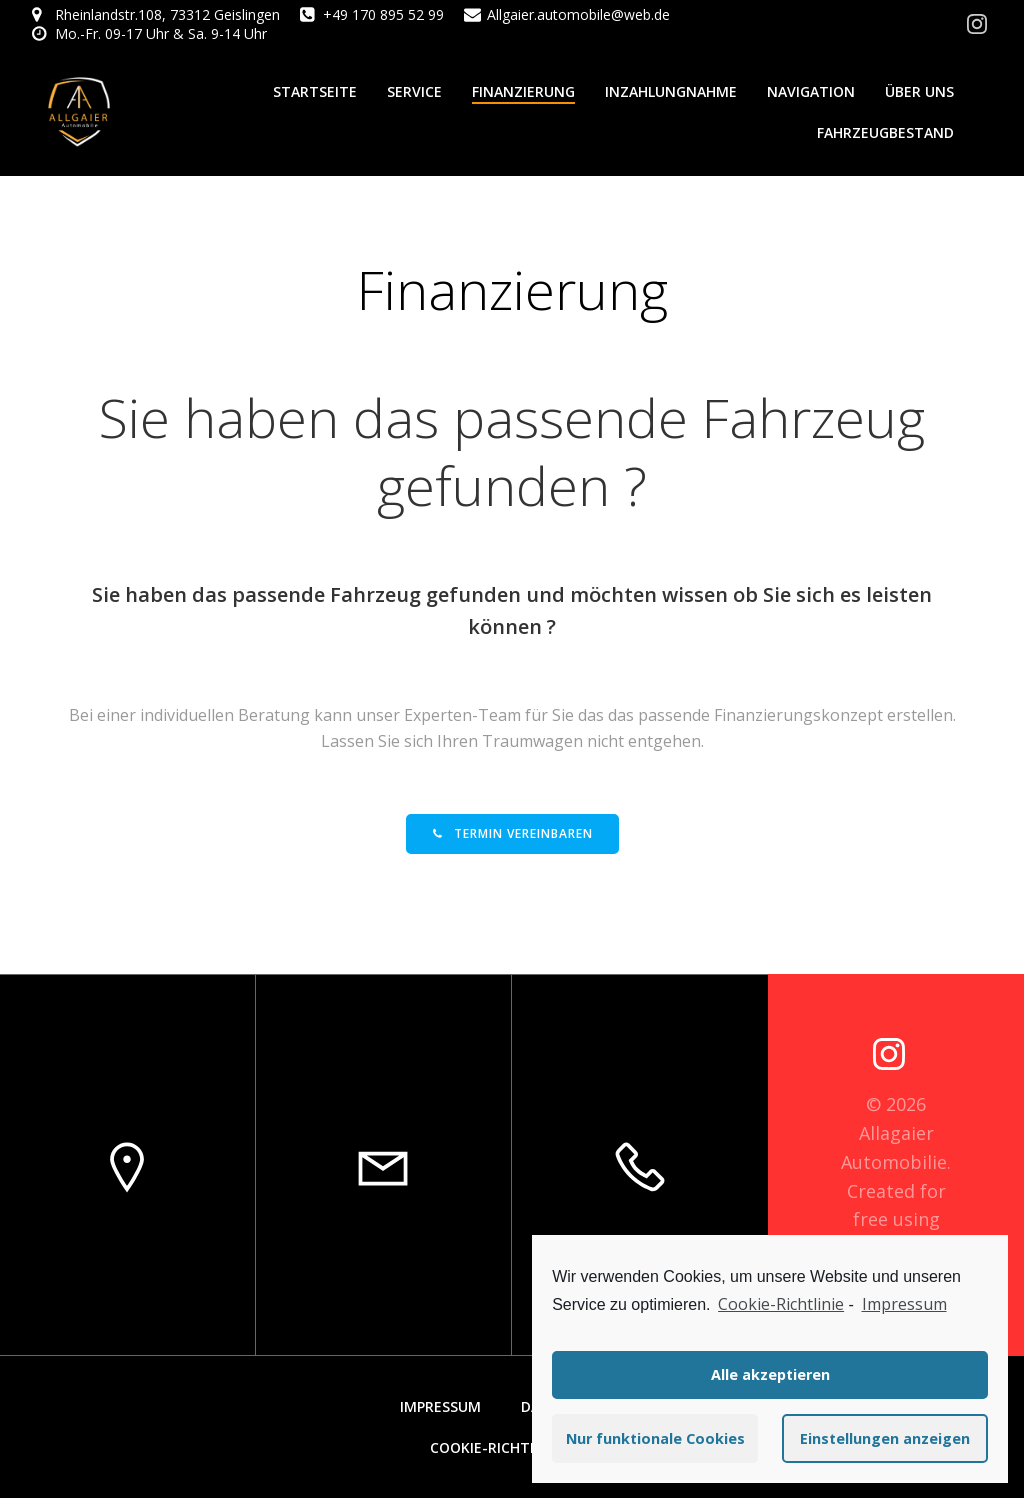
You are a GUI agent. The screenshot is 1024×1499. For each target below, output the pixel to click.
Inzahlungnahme (671, 91)
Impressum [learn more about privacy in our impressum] (904, 1304)
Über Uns (919, 91)
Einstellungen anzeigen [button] (885, 1438)
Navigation (811, 91)
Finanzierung (523, 91)
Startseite (315, 91)
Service (414, 91)
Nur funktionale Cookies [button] (655, 1438)
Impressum (440, 1407)
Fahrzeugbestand (885, 132)
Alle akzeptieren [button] (770, 1374)
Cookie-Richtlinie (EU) (512, 1448)
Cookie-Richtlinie (781, 1304)
